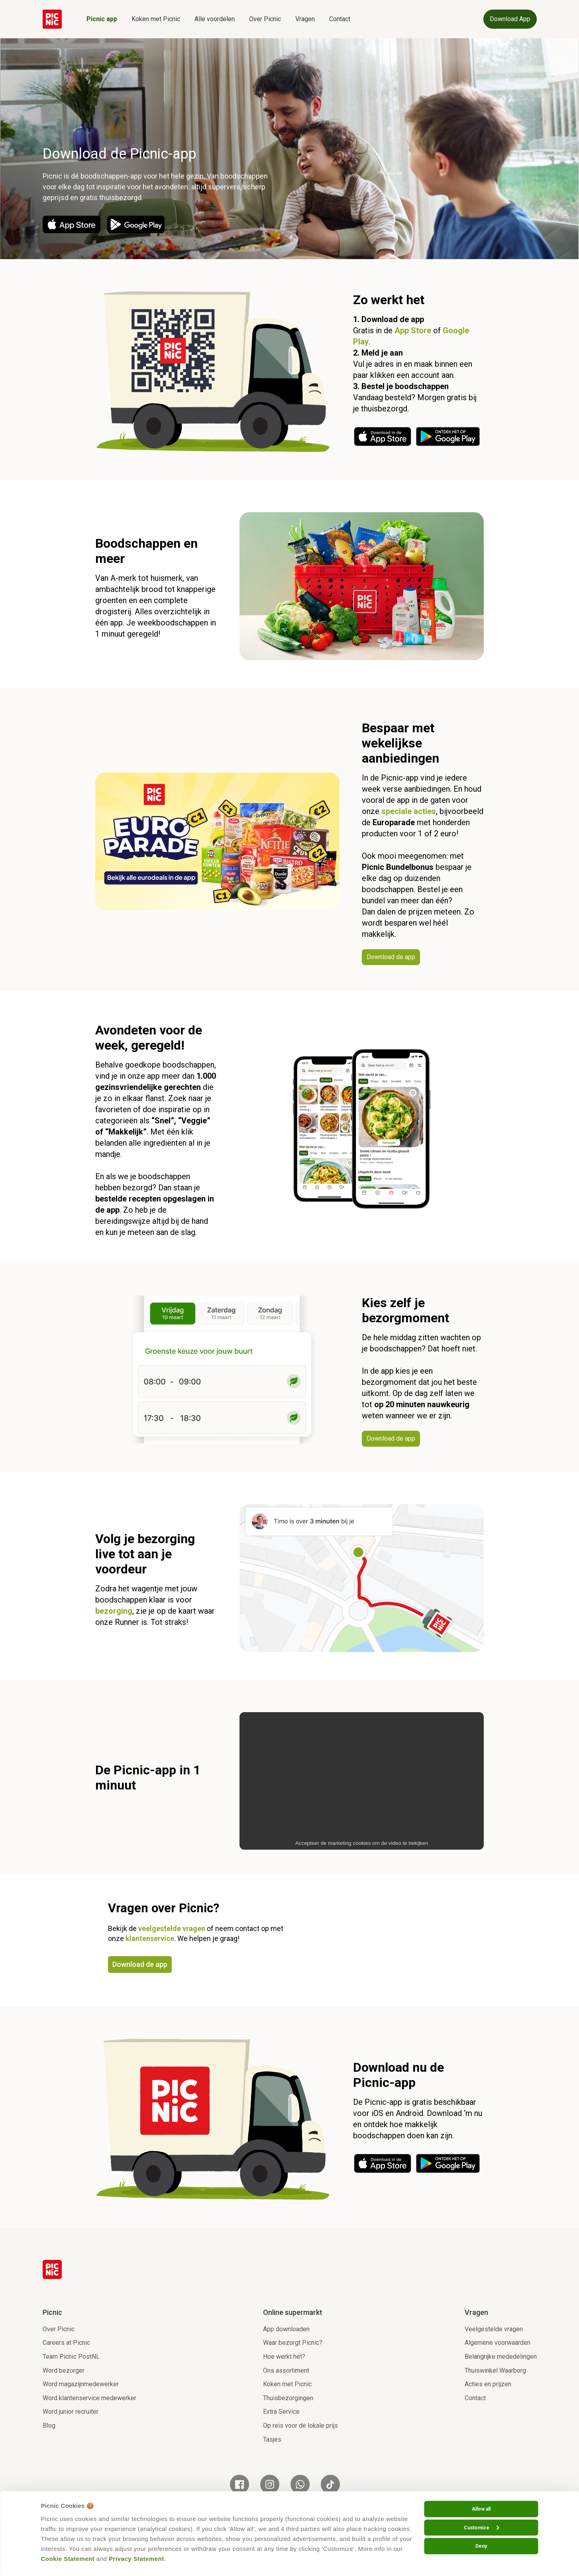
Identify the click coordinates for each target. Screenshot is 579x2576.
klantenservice (150, 1938)
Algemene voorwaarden (497, 2342)
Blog (49, 2425)
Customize (481, 2527)
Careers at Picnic (66, 2342)
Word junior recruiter (70, 2411)
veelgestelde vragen (171, 1928)
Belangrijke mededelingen (501, 2356)
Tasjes (272, 2439)
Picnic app (101, 19)
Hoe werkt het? (284, 2356)
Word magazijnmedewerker (81, 2384)
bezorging (113, 1611)
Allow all (481, 2509)
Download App (510, 19)
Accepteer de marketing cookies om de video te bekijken (361, 1843)
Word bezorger (63, 2370)
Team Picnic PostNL (71, 2356)
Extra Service (281, 2411)
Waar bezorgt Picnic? (292, 2342)
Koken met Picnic (156, 19)
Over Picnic (265, 19)
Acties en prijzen (488, 2384)
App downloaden (286, 2329)
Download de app (139, 1964)
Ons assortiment (286, 2370)
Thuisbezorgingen (288, 2398)
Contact (339, 19)
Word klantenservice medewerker (89, 2398)
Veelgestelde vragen (494, 2329)
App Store (413, 330)
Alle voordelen (214, 19)
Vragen (305, 19)
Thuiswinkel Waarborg (495, 2370)
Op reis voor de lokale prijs (300, 2425)
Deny (481, 2546)
